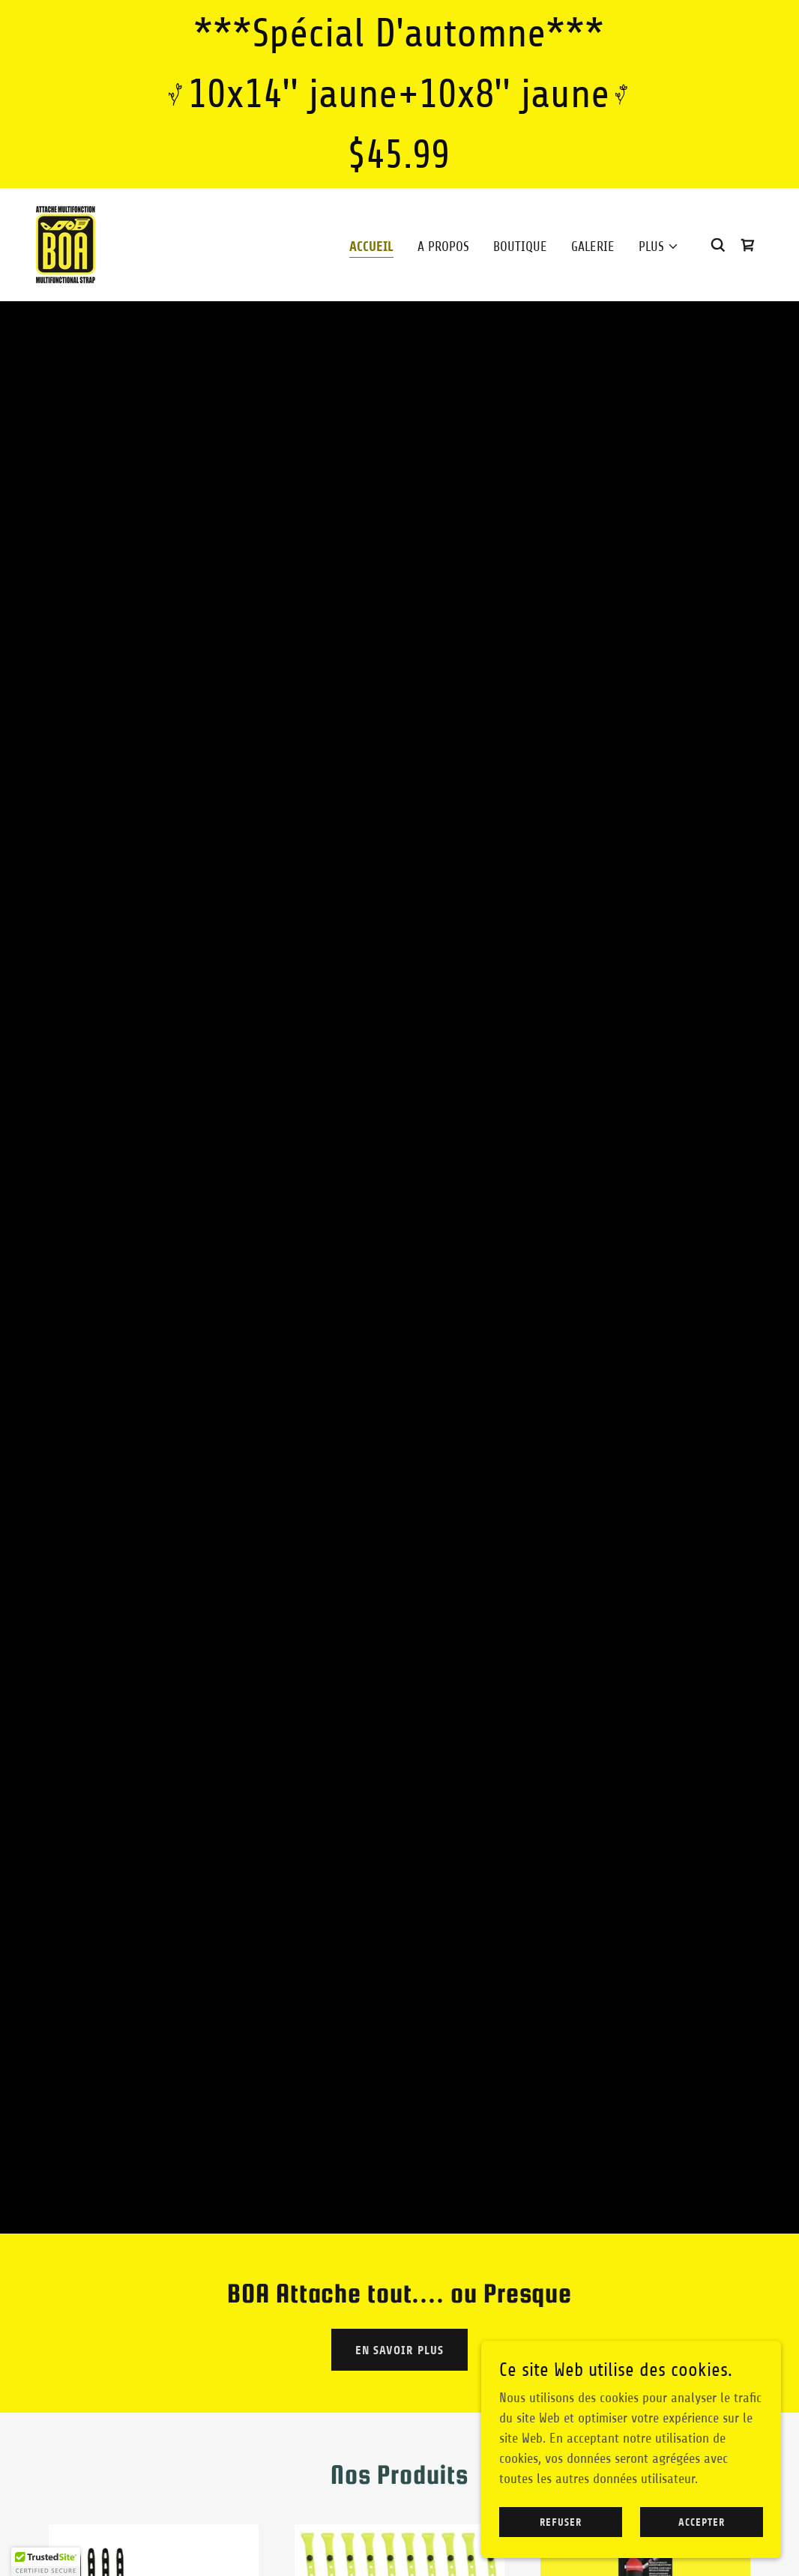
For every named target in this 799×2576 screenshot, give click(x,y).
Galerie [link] (593, 246)
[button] (659, 247)
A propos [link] (443, 246)
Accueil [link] (371, 246)
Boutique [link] (520, 246)
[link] (65, 243)
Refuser (561, 2522)
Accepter (701, 2522)
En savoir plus (399, 2350)
